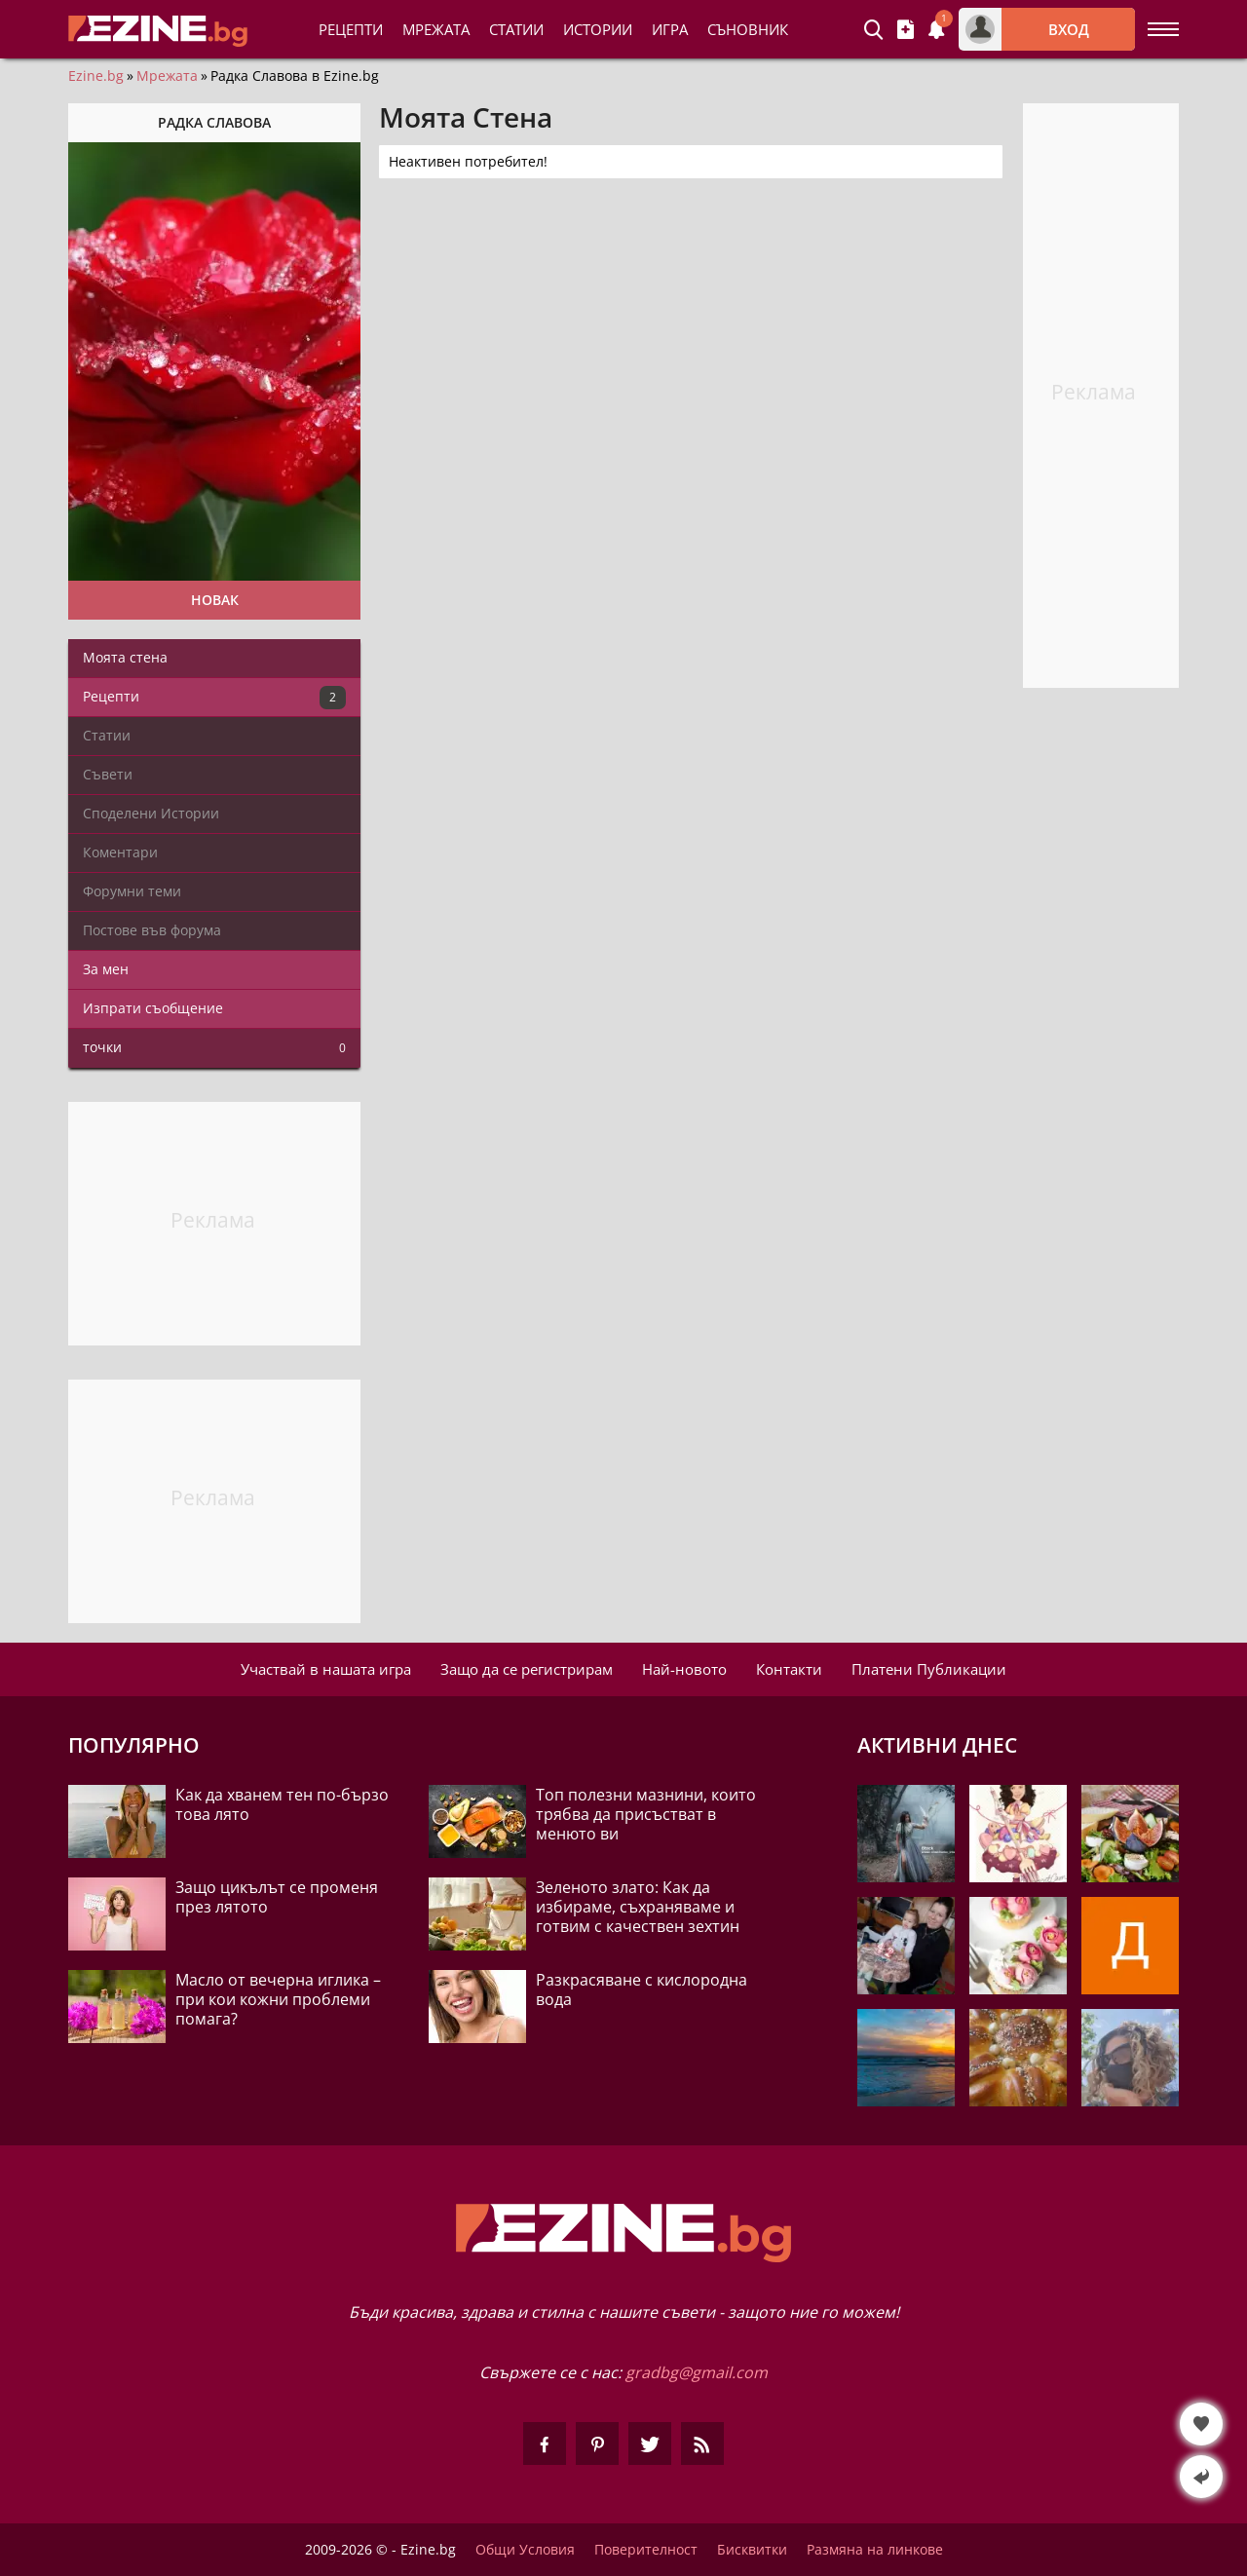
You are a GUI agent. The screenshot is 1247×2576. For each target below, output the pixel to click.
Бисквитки (752, 2550)
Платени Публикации (928, 1669)
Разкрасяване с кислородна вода (641, 1989)
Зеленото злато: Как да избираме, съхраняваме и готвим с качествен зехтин (637, 1906)
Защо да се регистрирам (526, 1669)
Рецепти (351, 29)
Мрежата (167, 76)
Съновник (747, 29)
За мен (106, 969)
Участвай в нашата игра (326, 1669)
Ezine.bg (96, 76)
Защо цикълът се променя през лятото (276, 1896)
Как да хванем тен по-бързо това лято (282, 1804)
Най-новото (684, 1669)
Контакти (789, 1669)
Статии (516, 29)
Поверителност (646, 2550)
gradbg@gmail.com (696, 2372)
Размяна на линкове (875, 2550)
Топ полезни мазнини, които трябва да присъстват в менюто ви (646, 1814)
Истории (597, 29)
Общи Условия (525, 2550)
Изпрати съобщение (153, 1008)
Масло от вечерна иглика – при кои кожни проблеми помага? (278, 1999)
